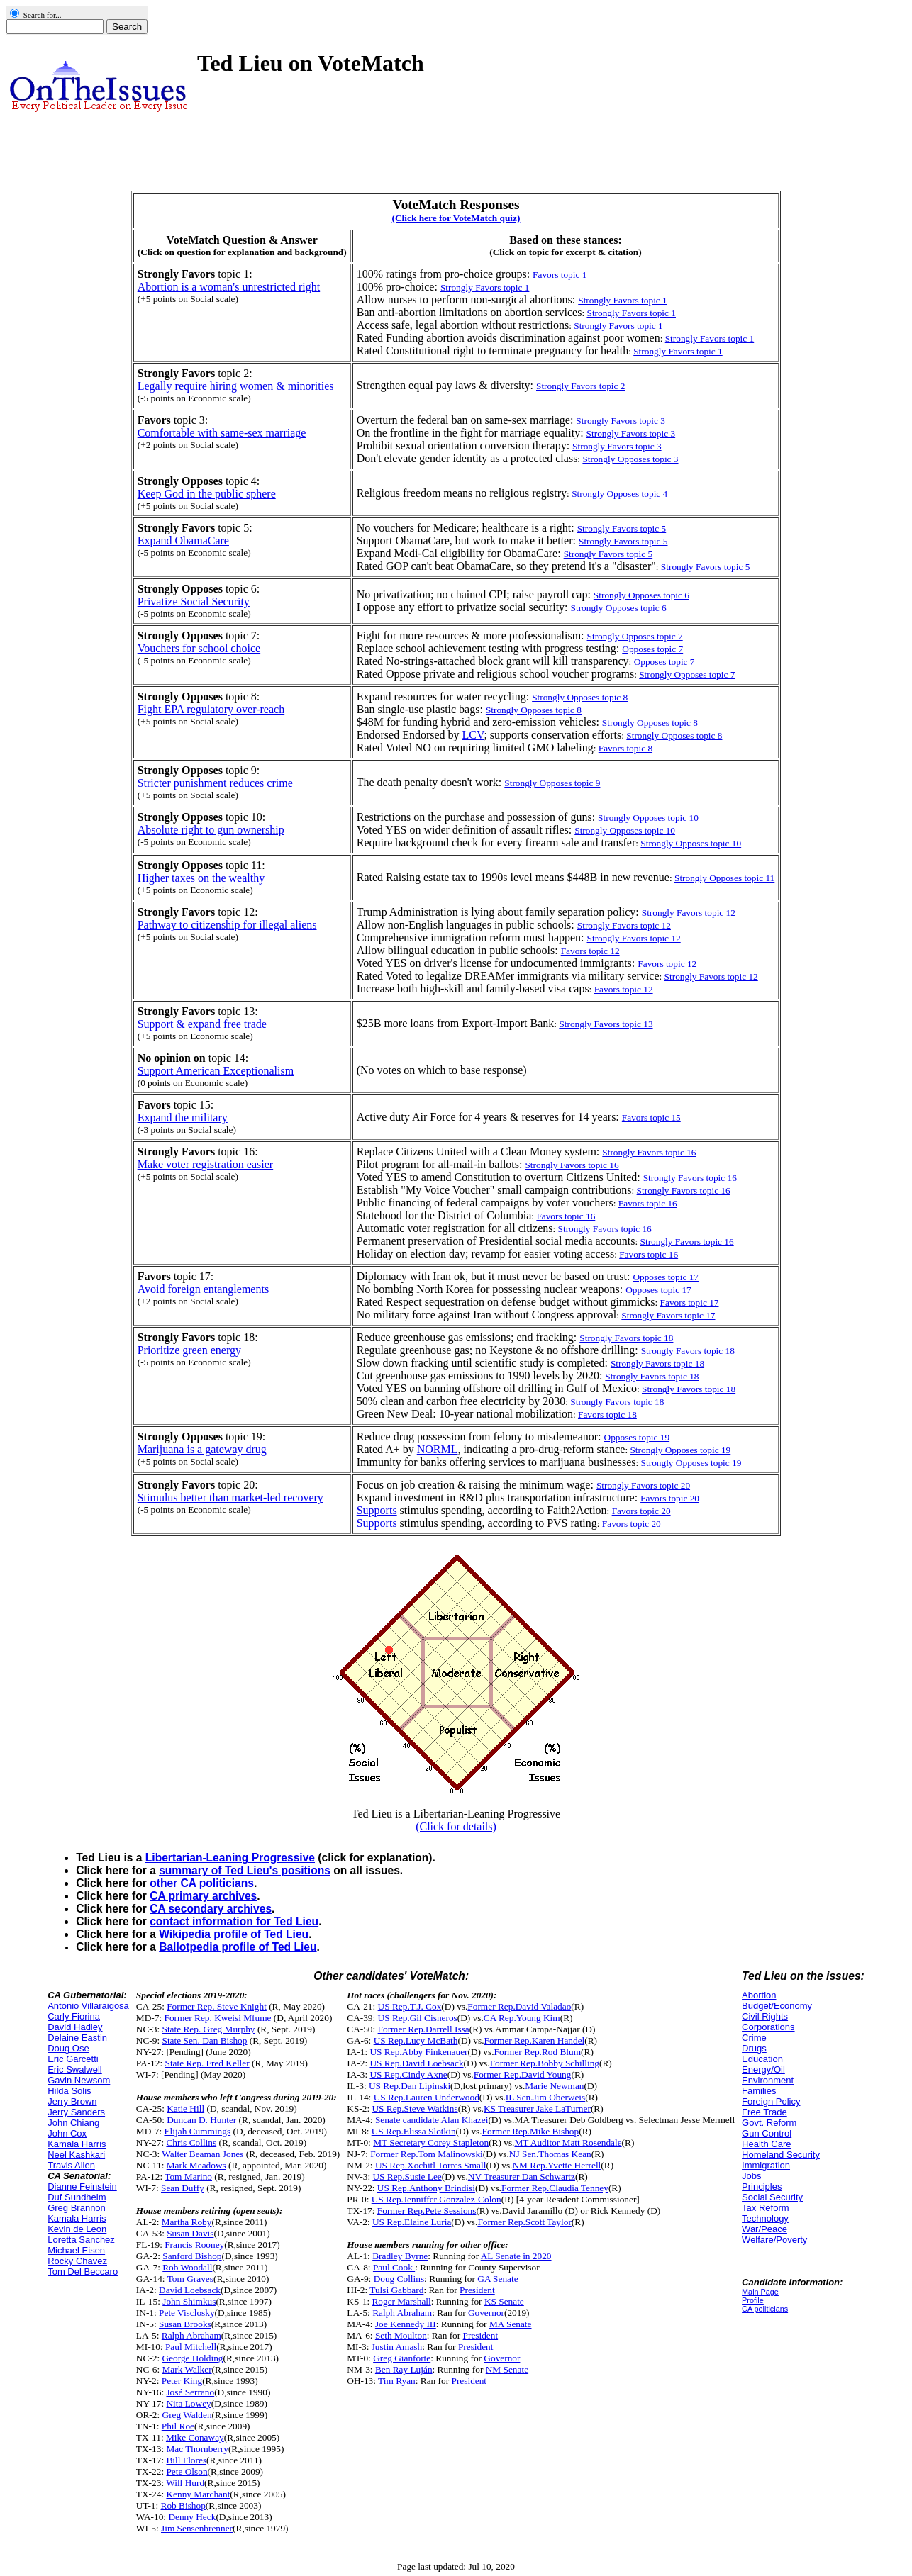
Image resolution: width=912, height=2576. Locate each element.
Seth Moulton (401, 2335)
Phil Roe (178, 2426)
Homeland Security (781, 2154)
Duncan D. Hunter (201, 2120)
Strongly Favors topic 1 (631, 313)
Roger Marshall (401, 2301)
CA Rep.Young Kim (522, 2017)
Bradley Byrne (400, 2256)
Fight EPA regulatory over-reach (211, 709)
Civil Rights (765, 2016)
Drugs (754, 2048)
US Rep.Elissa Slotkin (414, 2131)
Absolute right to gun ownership (211, 830)
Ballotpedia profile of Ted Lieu (237, 1947)
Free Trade (764, 2112)
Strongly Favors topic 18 (688, 1389)
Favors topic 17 (689, 1302)
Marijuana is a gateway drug (202, 1449)
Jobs (751, 2176)
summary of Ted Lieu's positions (244, 1870)
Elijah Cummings (197, 2131)
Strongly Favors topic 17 (668, 1315)
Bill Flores (186, 2460)
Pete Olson (186, 2471)
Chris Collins (191, 2142)
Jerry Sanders (76, 2112)
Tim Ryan (397, 2380)
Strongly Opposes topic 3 (630, 459)
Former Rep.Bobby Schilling (544, 2063)
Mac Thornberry (197, 2448)
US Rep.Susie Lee (406, 2176)
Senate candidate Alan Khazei (432, 2120)
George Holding (192, 2358)
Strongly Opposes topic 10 (690, 843)
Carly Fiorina (74, 2016)
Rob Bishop (183, 2505)
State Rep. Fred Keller (207, 2063)
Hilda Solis (69, 2090)
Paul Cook (394, 2267)
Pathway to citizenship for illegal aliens (227, 925)
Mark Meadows (196, 2165)
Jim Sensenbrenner (197, 2528)
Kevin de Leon (77, 2229)
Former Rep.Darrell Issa (423, 2029)
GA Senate (497, 2278)
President (477, 2290)
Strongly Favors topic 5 (705, 566)
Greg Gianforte (401, 2358)
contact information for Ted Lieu (234, 1921)
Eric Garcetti (73, 2059)
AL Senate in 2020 (516, 2256)
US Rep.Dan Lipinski (409, 2086)
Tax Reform (765, 2207)
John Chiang (73, 2122)
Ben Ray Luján (404, 2369)
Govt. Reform (769, 2122)
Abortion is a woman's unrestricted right (229, 287)
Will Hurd (185, 2482)
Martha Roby (187, 2222)
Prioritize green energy (189, 1350)
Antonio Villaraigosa (88, 2005)
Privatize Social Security (194, 601)
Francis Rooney (194, 2244)
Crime (754, 2037)
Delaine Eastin (77, 2037)
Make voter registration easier (205, 1164)
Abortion (759, 1995)
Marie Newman (554, 2086)
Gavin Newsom (79, 2080)
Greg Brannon (77, 2207)
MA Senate (510, 2324)
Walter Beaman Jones (202, 2154)
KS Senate (504, 2301)
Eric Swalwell (75, 2069)
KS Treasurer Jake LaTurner (537, 2108)
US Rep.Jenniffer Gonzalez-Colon (436, 2199)
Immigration (766, 2165)
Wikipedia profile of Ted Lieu (233, 1934)
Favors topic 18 (607, 1414)
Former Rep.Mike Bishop (530, 2131)
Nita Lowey (188, 2403)
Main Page (760, 2291)
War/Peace (764, 2229)
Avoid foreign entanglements (203, 1289)
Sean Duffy (182, 2188)
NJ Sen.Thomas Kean (550, 2154)
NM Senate (507, 2369)
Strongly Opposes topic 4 (619, 493)
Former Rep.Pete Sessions (427, 2210)
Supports (377, 1510)
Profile (753, 2300)
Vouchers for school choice (199, 648)
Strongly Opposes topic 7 (687, 674)
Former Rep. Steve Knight (217, 2006)
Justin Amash (397, 2346)
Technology (765, 2218)
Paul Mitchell (190, 2346)
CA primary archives (203, 1896)
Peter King (182, 2380)
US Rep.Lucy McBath (416, 2040)
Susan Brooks (185, 2324)
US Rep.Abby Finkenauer (418, 2051)
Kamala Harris (77, 2144)
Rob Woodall (187, 2267)
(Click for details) (456, 1826)
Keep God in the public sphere (207, 494)
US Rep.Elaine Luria (411, 2222)
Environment (768, 2080)
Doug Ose (68, 2048)
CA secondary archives (211, 1909)
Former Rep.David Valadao (519, 2006)
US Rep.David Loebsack (416, 2063)
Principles (762, 2186)
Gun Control (766, 2133)
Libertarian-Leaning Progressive (230, 1858)
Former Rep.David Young (523, 2074)
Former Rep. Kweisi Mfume (217, 2017)
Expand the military (183, 1117)
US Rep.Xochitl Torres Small (430, 2165)
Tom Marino (188, 2176)
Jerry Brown (72, 2101)
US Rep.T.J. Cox (410, 2006)
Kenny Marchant (198, 2494)
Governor (486, 2312)
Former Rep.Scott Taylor (524, 2222)
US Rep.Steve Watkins (414, 2108)
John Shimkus (189, 2301)
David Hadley (75, 2027)
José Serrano (190, 2392)
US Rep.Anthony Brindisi (426, 2188)
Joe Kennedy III (405, 2324)
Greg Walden (187, 2414)
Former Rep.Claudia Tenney (554, 2188)
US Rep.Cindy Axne (408, 2074)
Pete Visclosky (187, 2312)
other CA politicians (202, 1883)
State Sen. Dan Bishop (205, 2040)
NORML (437, 1449)
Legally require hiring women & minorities (236, 386)
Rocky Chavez (77, 2261)
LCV (473, 735)
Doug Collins (399, 2278)
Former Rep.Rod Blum (538, 2051)
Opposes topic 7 (664, 661)
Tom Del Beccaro (83, 2271)
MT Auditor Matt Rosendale (567, 2142)
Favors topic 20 (641, 1511)
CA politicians (765, 2309)
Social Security (772, 2197)
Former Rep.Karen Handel (534, 2040)
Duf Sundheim (77, 2197)
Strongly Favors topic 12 (711, 976)
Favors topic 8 (625, 748)
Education (762, 2059)
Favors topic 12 (623, 989)
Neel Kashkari (76, 2154)
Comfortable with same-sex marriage (222, 433)
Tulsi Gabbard (396, 2290)
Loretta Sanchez (81, 2239)
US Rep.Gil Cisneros (417, 2017)
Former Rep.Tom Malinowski (426, 2154)
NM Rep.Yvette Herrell (556, 2165)
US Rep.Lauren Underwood (426, 2097)
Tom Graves (190, 2278)
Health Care (766, 2144)
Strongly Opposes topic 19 (680, 1450)
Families (759, 2090)
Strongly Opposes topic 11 (724, 878)
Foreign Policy (771, 2101)
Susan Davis (190, 2233)
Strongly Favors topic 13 (605, 1024)
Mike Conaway (195, 2437)
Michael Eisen (76, 2250)
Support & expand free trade (202, 1024)
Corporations (768, 2027)
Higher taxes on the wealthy (201, 878)
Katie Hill (185, 2108)
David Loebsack (190, 2290)
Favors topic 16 (647, 1203)
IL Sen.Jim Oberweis (545, 2097)
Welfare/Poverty (774, 2239)
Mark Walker (187, 2369)
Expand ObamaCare (183, 540)
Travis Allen (71, 2165)
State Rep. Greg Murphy (208, 2029)
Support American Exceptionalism (216, 1071)
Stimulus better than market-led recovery (230, 1497)
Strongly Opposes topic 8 (674, 735)
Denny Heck (192, 2516)
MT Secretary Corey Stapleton (431, 2142)
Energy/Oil (763, 2069)
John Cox (67, 2133)
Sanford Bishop (191, 2256)
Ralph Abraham (191, 2335)
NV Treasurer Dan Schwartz (521, 2176)
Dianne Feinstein (82, 2186)
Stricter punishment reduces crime (215, 783)
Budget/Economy (777, 2005)
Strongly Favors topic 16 (683, 1190)
